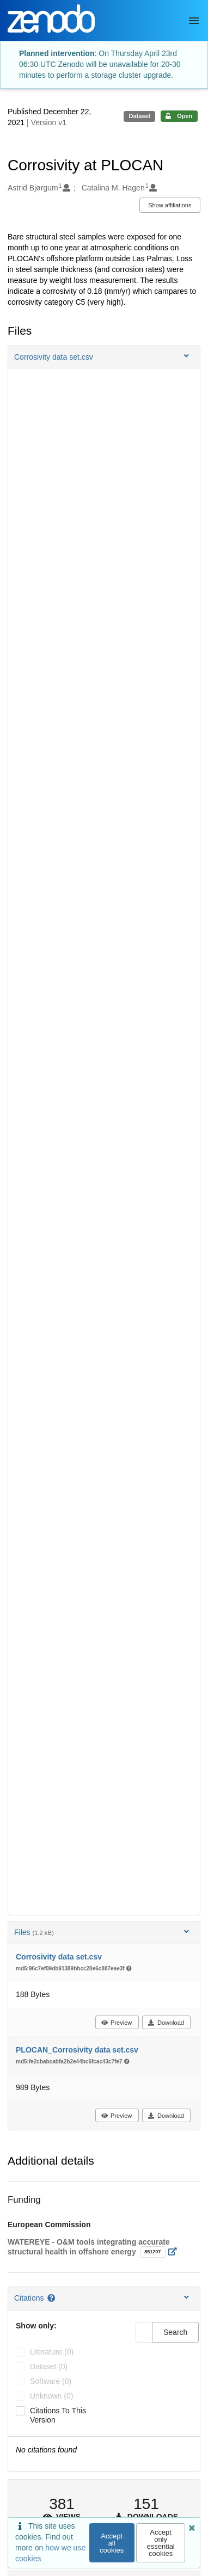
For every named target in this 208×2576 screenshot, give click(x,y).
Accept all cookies (112, 2543)
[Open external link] (175, 2251)
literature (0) (52, 2351)
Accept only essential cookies (160, 2542)
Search (175, 2332)
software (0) (50, 2381)
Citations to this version (58, 2415)
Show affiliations (169, 205)
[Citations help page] (52, 2298)
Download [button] (166, 2022)
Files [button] (102, 1932)
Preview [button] (116, 2022)
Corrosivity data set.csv (59, 1956)
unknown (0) (51, 2396)
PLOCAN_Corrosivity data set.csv (77, 2049)
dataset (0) (49, 2366)
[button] (104, 357)
